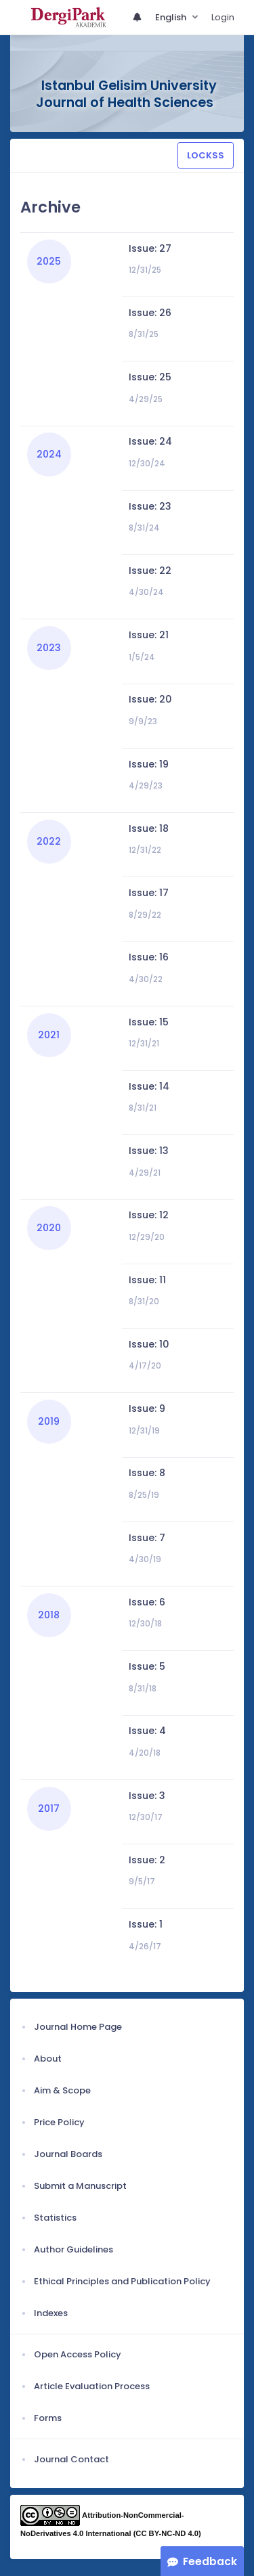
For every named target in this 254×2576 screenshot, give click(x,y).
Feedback (210, 2561)
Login (222, 17)
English (171, 17)
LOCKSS (205, 155)
